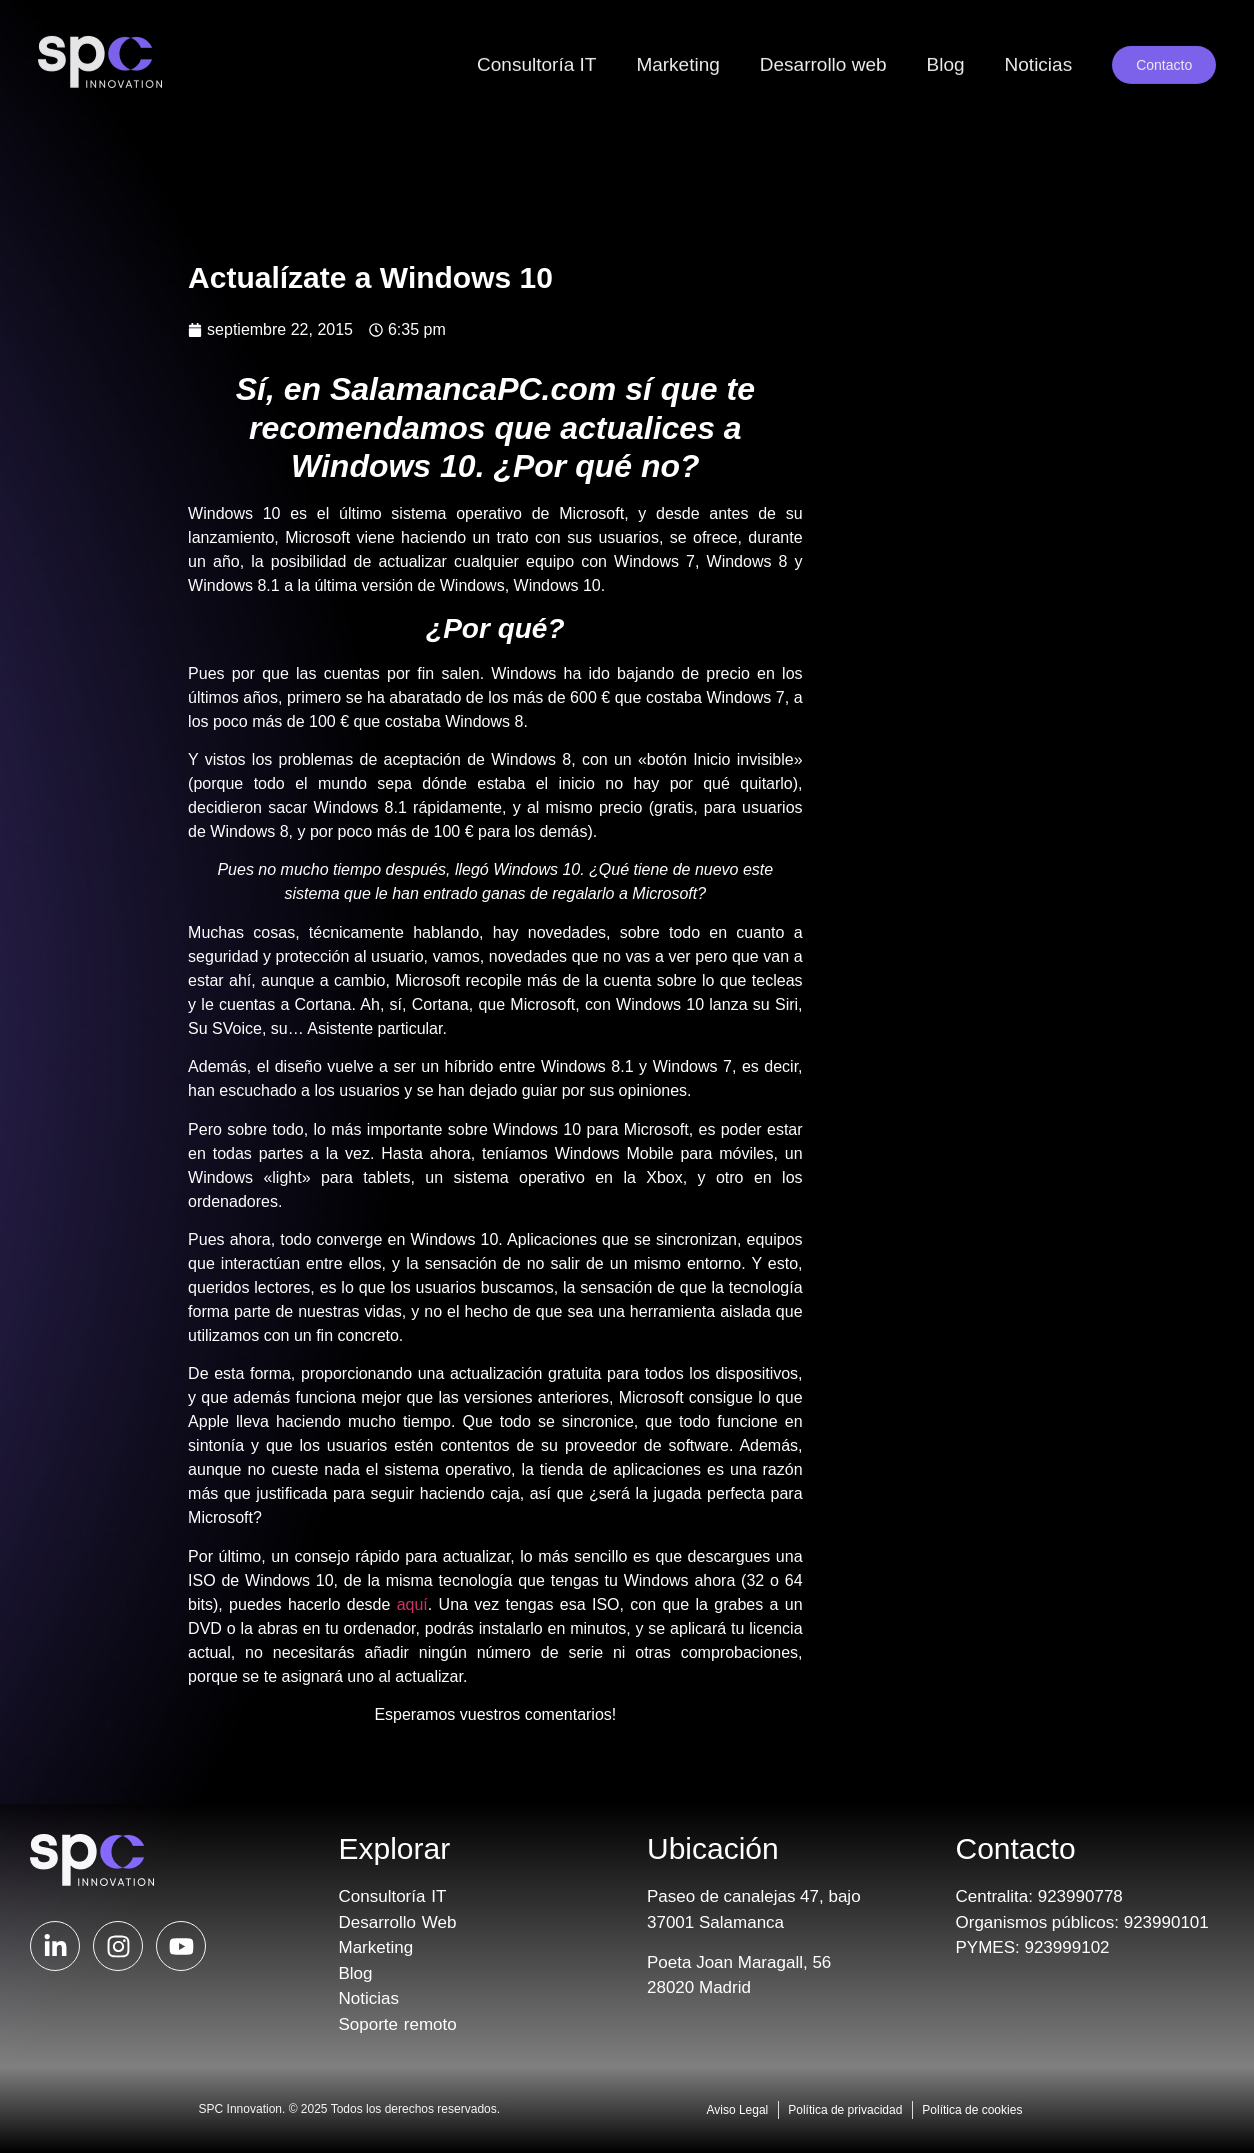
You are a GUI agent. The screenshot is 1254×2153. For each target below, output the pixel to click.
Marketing (677, 39)
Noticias (1039, 39)
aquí (412, 1604)
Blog (946, 39)
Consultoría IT (536, 39)
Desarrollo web (823, 39)
